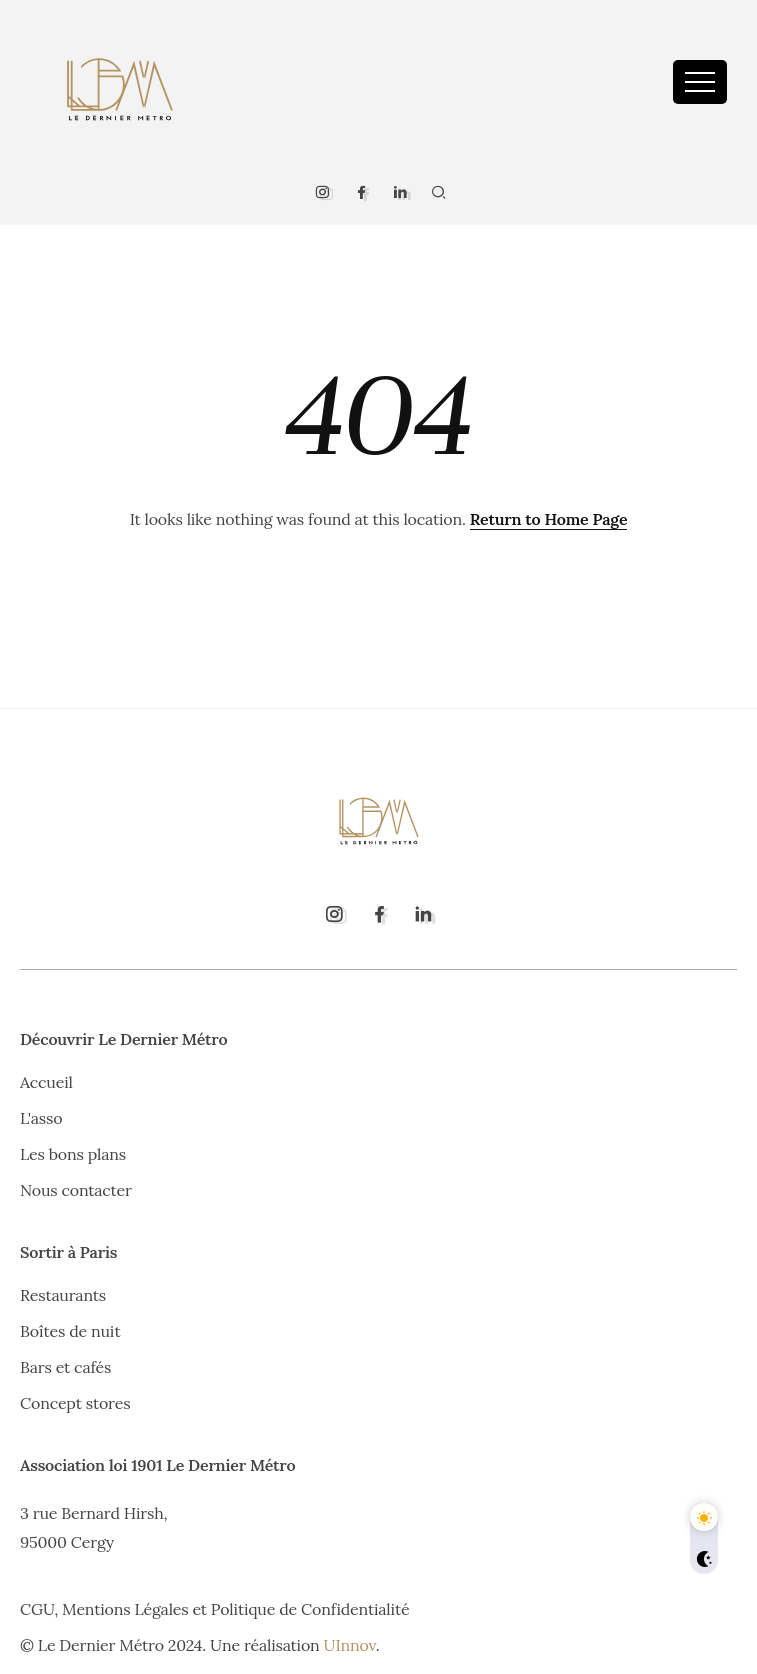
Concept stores (75, 1403)
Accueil (46, 1082)
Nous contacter (76, 1190)
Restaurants (63, 1295)
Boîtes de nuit (70, 1331)
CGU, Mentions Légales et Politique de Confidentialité (214, 1609)
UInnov (350, 1645)
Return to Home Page (549, 519)
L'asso (41, 1118)
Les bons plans (73, 1154)
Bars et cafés (65, 1367)
